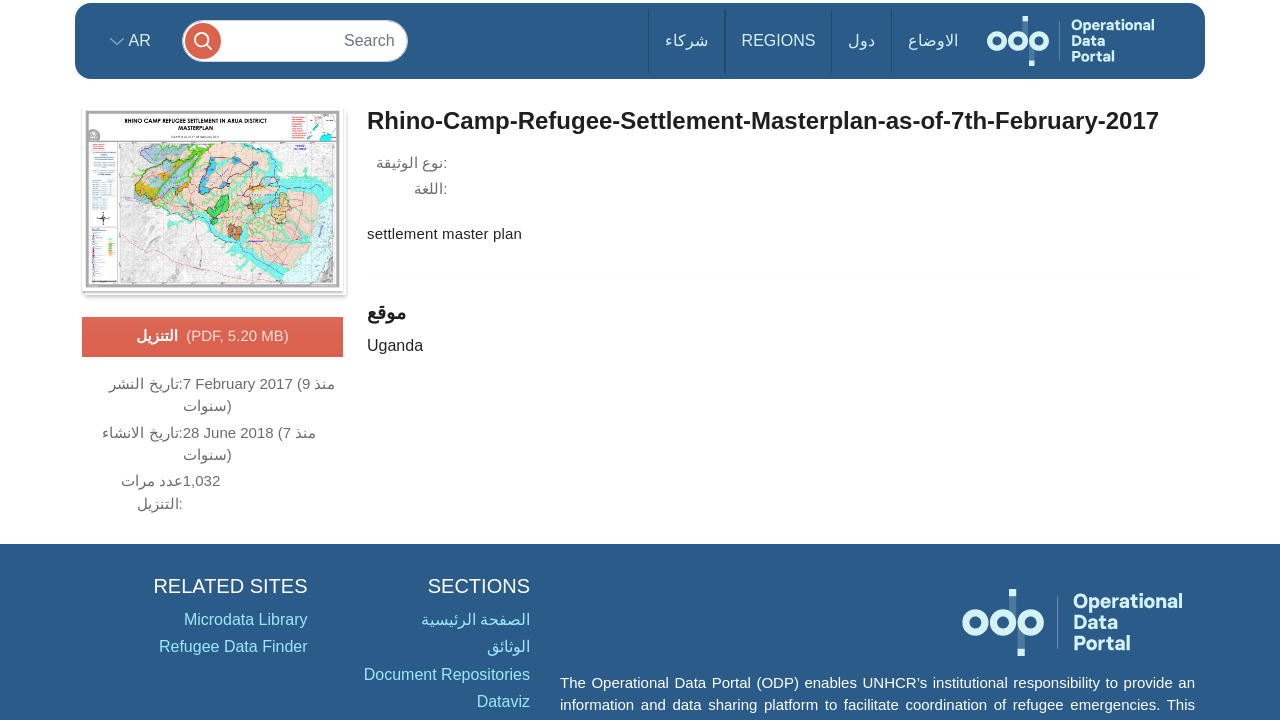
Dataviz (503, 701)
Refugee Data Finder (233, 646)
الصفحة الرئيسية (475, 619)
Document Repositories (447, 674)
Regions (779, 40)
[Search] (295, 40)
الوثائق (508, 646)
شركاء (686, 40)
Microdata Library (246, 619)
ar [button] (137, 40)
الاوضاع (933, 40)
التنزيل (212, 337)
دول (861, 40)
